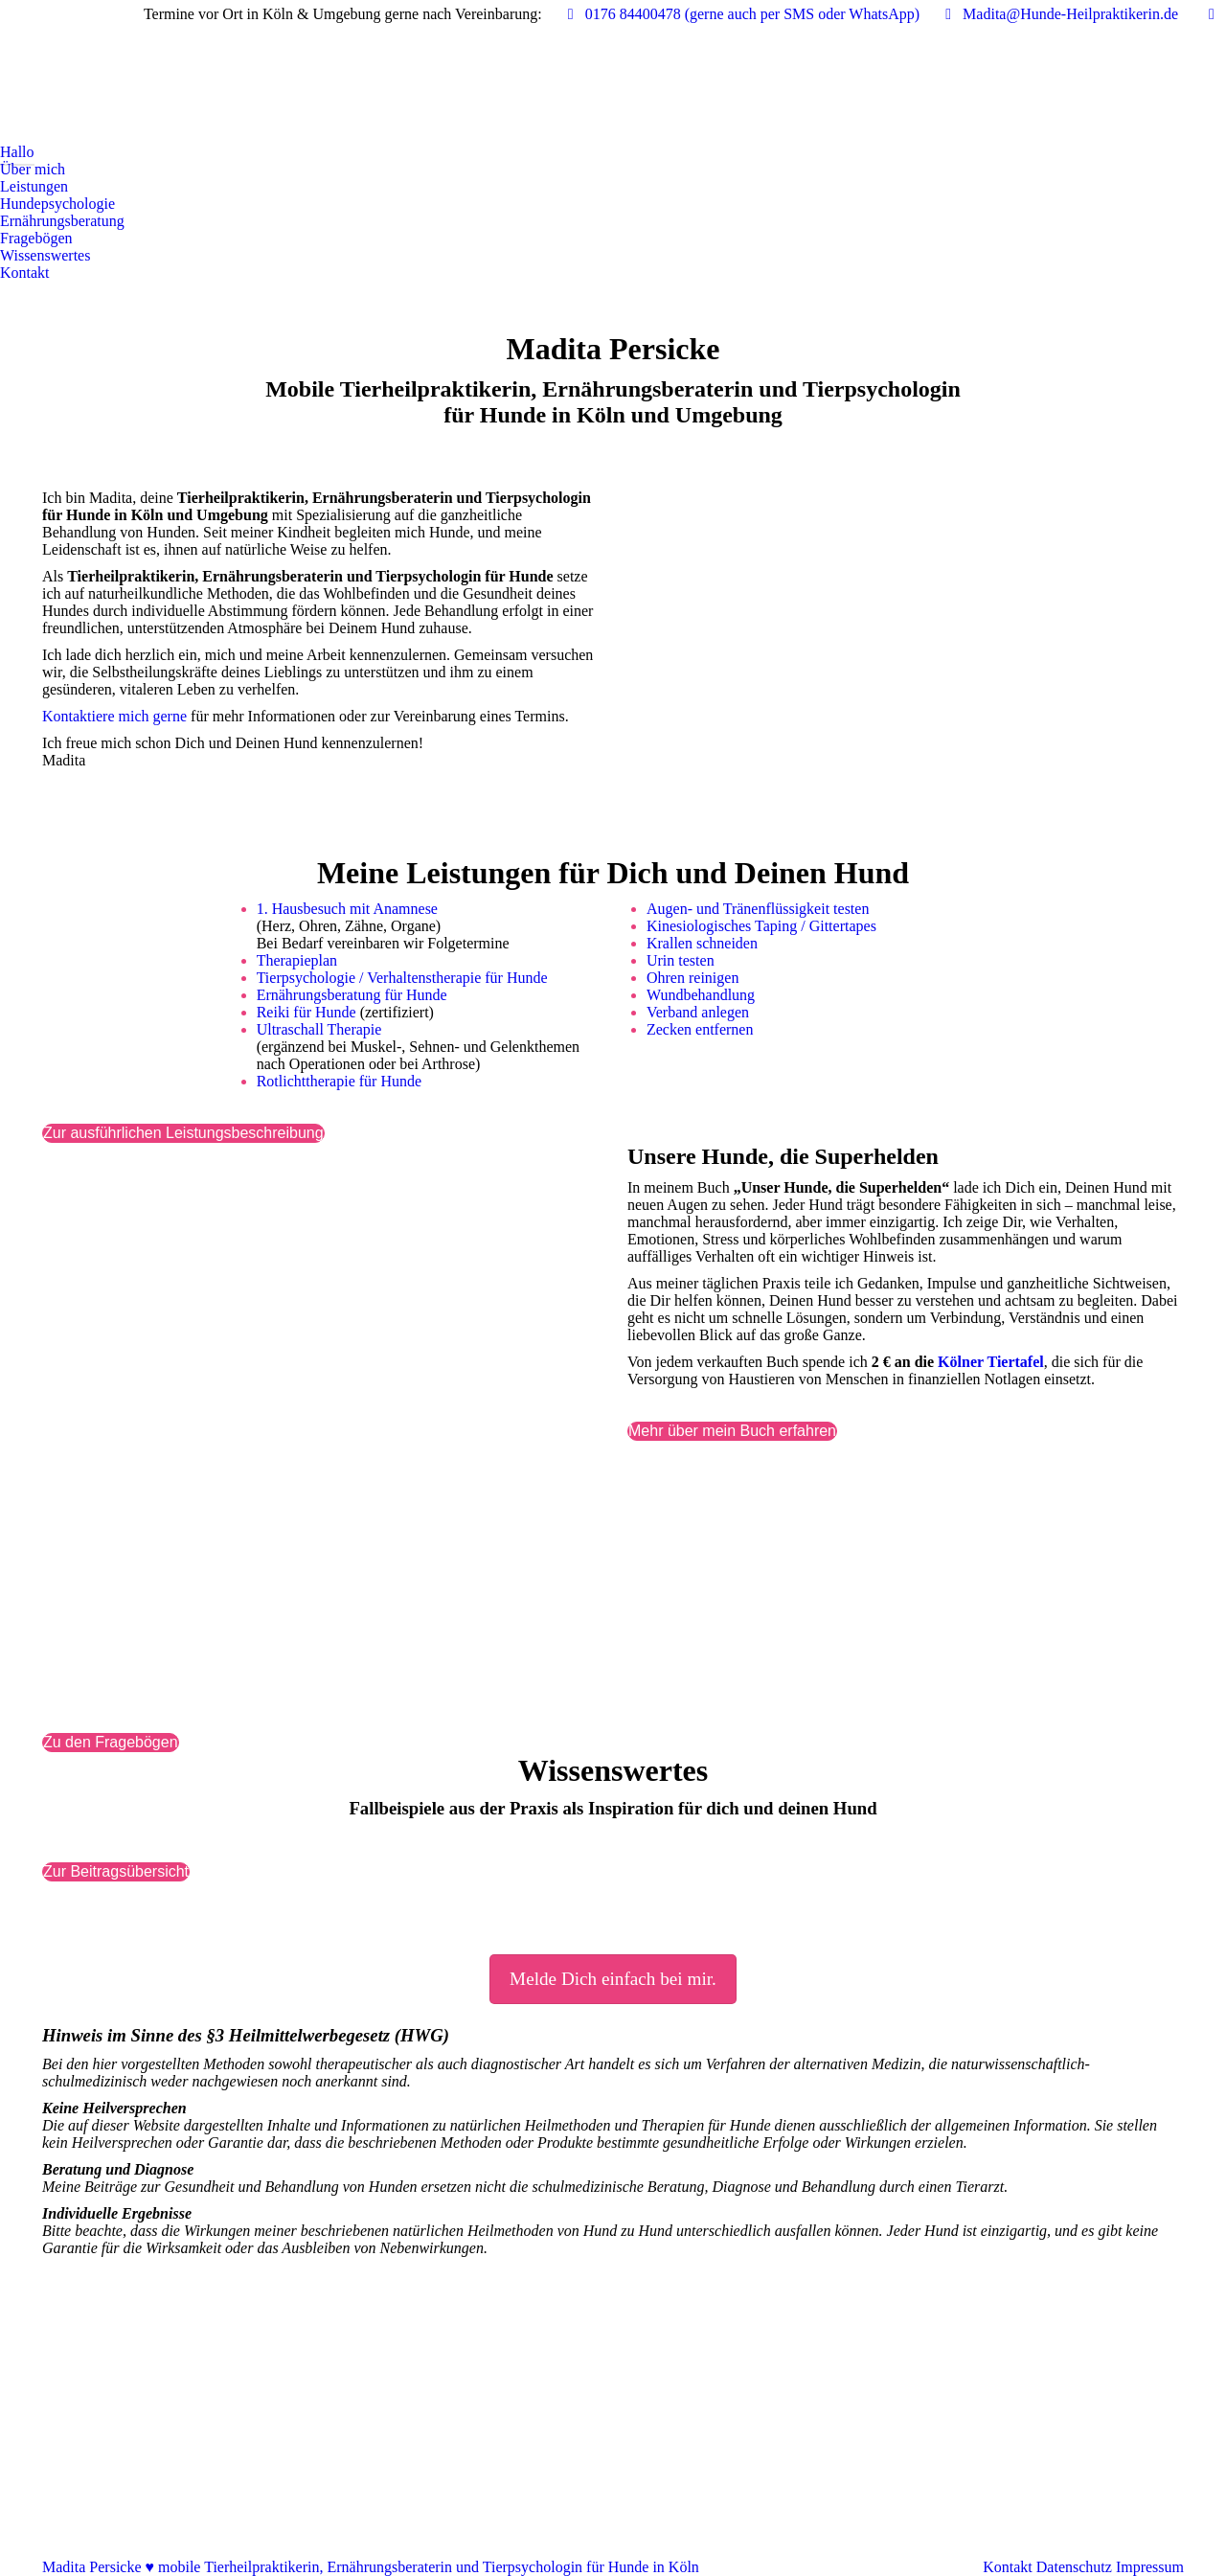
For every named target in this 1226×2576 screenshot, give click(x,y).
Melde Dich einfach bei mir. (613, 1979)
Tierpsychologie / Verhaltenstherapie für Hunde (402, 977)
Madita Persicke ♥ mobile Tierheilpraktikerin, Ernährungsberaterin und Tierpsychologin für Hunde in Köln (370, 2567)
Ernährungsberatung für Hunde (352, 995)
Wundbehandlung (701, 995)
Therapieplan (297, 960)
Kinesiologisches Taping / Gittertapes (761, 926)
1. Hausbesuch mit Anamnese (347, 908)
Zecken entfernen (700, 1029)
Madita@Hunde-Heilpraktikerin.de (1058, 14)
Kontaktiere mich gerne (114, 716)
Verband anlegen (698, 1012)
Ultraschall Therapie (319, 1029)
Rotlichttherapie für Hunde (339, 1081)
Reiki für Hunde (306, 1012)
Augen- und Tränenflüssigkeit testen (758, 908)
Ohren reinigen (692, 977)
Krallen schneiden (702, 943)
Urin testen (681, 960)
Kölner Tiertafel (991, 1362)
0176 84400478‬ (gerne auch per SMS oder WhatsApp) (740, 14)
